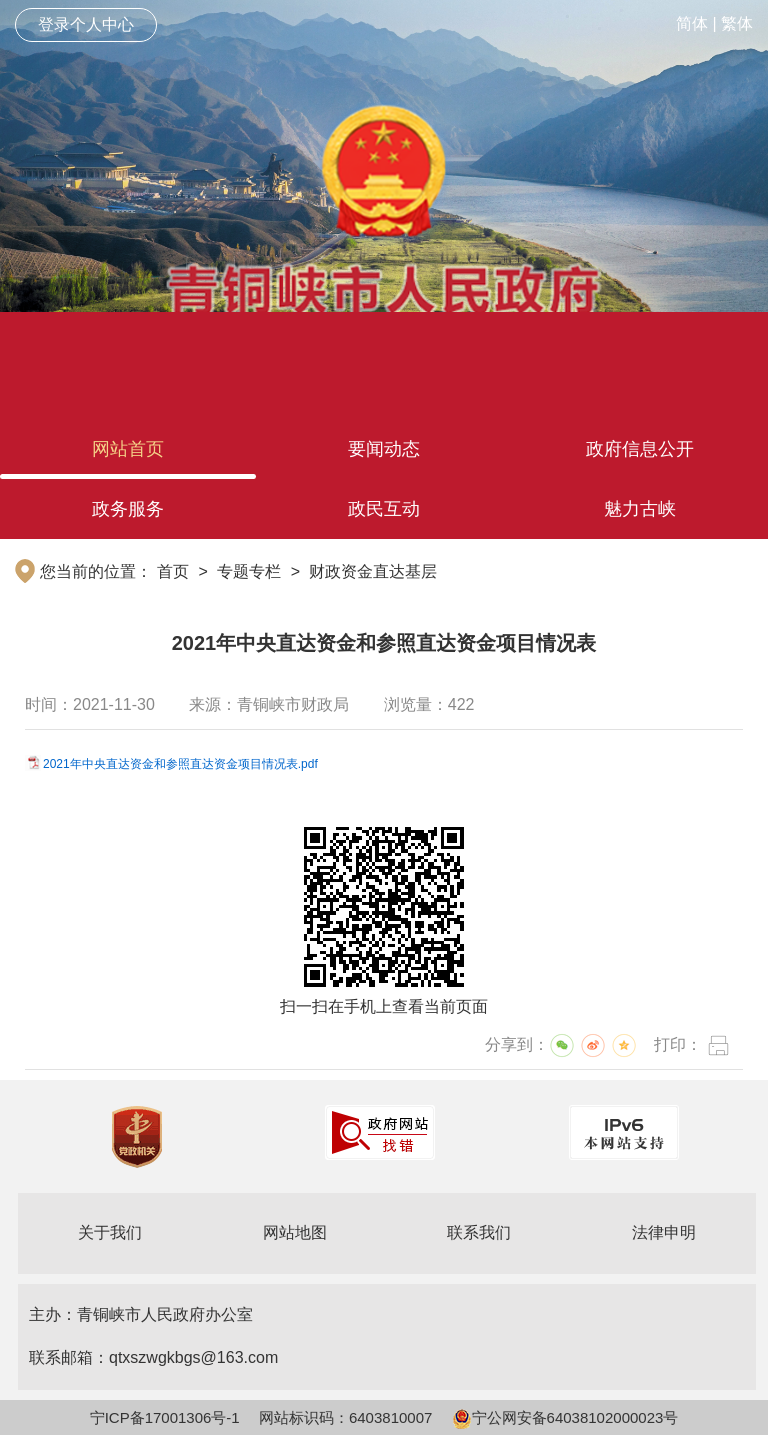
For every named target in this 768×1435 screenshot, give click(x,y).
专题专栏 (249, 571)
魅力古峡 (640, 509)
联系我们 (479, 1232)
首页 (173, 571)
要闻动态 (384, 449)
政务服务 (128, 509)
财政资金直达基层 (373, 571)
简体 (692, 23)
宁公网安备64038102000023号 (565, 1417)
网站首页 (128, 449)
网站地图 (295, 1232)
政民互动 (384, 509)
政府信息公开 (640, 449)
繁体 (737, 23)
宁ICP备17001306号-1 (165, 1417)
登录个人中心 (86, 24)
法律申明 (664, 1232)
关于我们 (110, 1232)
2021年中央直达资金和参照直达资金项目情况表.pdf (180, 764)
